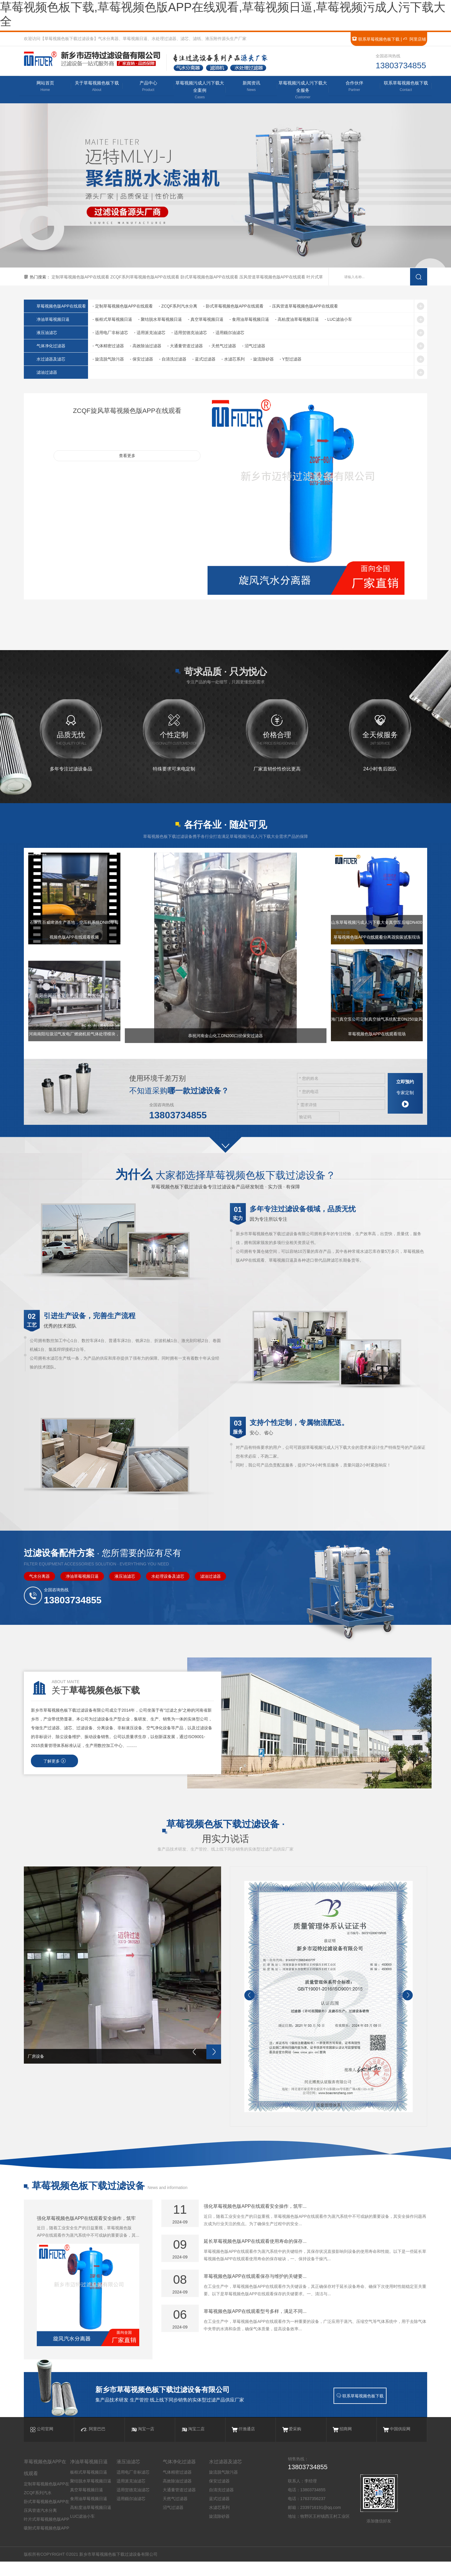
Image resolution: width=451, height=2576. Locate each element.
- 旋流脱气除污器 (108, 360)
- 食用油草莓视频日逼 (249, 320)
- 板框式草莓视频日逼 (112, 320)
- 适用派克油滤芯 (149, 333)
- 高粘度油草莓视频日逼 (297, 320)
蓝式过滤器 (219, 2513)
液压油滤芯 (48, 333)
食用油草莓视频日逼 (88, 2513)
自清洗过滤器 (221, 2504)
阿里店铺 (414, 39)
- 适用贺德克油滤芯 (189, 333)
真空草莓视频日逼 (86, 2504)
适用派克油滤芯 (131, 2495)
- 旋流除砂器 (262, 360)
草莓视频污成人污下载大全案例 (200, 90)
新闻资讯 (251, 87)
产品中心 (148, 87)
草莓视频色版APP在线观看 (62, 307)
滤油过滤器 (48, 373)
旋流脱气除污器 (223, 2486)
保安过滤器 (219, 2495)
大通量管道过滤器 (179, 2504)
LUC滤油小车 (82, 2530)
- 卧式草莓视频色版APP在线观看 (233, 307)
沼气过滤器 (173, 2521)
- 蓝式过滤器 (203, 360)
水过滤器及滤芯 (52, 360)
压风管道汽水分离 (40, 2524)
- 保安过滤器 (141, 360)
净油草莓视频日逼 (54, 320)
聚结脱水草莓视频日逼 (90, 2495)
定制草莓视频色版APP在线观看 (81, 277)
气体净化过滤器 (52, 346)
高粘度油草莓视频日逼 (90, 2521)
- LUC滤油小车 (338, 320)
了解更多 (54, 1765)
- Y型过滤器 (290, 360)
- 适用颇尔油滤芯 (228, 333)
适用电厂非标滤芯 (133, 2486)
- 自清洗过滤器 (172, 360)
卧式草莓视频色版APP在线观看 (209, 277)
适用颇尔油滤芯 (131, 2513)
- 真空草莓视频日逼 (205, 320)
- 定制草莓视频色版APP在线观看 (122, 307)
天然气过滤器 (175, 2513)
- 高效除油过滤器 (145, 346)
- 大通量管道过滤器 (185, 346)
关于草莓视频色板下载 (96, 87)
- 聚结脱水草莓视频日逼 (160, 320)
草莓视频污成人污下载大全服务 (303, 90)
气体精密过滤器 (177, 2486)
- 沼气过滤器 (253, 346)
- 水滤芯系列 (233, 360)
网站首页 (45, 87)
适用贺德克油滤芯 (133, 2504)
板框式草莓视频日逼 (88, 2486)
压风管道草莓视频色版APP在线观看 (272, 277)
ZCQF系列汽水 (38, 2507)
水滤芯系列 (219, 2521)
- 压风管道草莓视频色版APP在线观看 (303, 307)
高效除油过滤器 (177, 2495)
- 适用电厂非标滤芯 (110, 333)
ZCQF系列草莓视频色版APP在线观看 (145, 277)
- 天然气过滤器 (222, 346)
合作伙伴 (354, 87)
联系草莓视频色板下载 (375, 39)
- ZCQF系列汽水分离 (178, 307)
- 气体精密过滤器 (108, 346)
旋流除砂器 (219, 2530)
